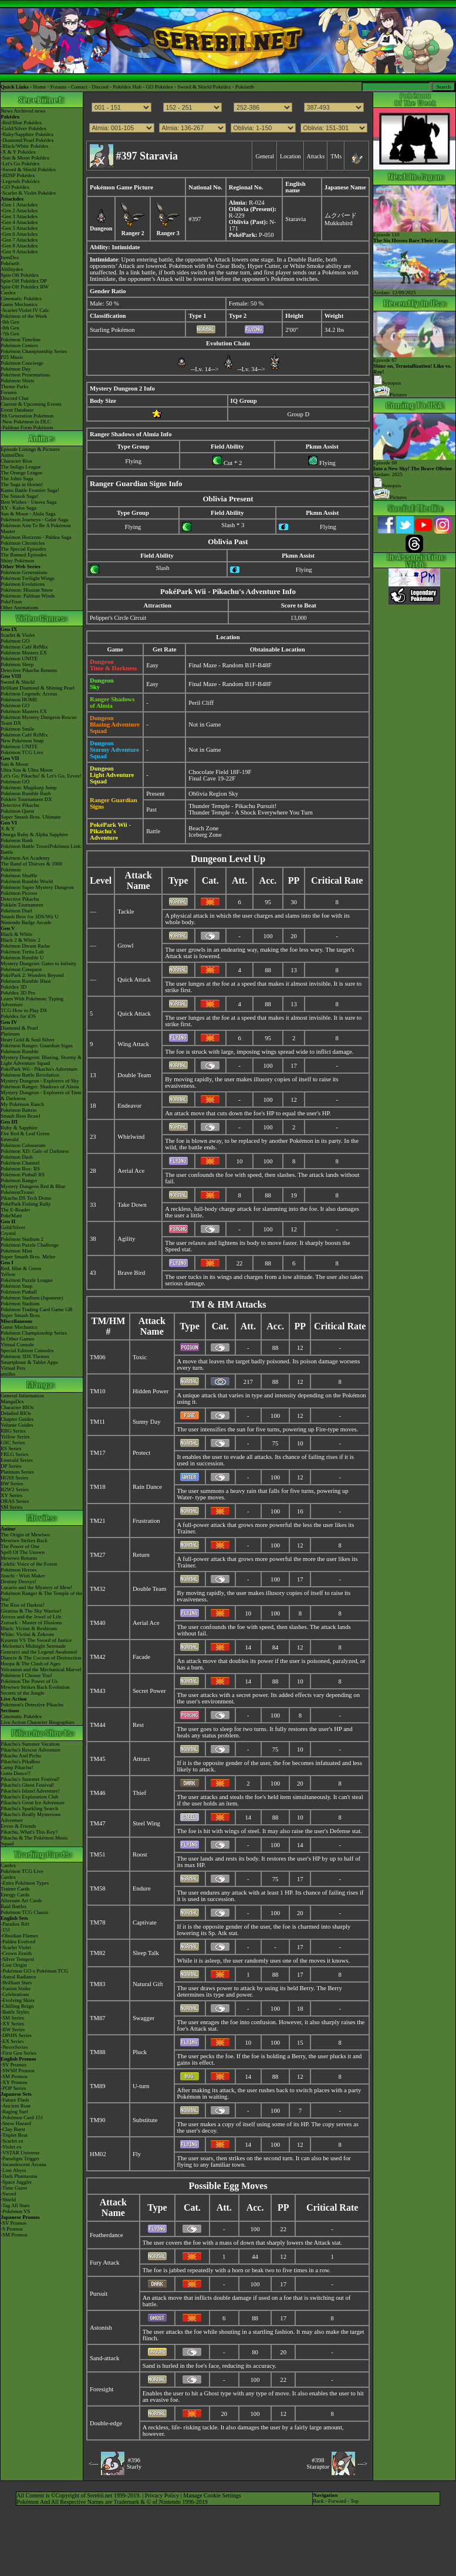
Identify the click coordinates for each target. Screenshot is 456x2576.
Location (290, 156)
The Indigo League (20, 467)
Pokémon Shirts (17, 380)
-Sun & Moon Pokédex (25, 158)
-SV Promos (13, 2065)
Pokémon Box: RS (20, 1169)
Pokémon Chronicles (23, 543)
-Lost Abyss (13, 2170)
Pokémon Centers (19, 345)
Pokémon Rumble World (27, 881)
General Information (22, 1396)
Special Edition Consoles (27, 1350)
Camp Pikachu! (17, 1767)
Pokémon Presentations (25, 375)
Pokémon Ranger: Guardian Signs (37, 1045)
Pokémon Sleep (17, 664)
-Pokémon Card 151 (22, 2117)
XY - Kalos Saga (18, 508)
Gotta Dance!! (16, 1773)
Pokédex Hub (127, 87)
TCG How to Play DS (24, 1010)
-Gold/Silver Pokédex (23, 128)
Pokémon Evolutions (23, 584)
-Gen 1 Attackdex (19, 205)
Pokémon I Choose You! (26, 1675)
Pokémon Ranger (19, 1180)
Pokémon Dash (17, 1157)
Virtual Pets (13, 1368)
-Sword (8, 2194)
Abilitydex (12, 269)
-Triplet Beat (14, 2135)
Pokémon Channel (20, 1163)
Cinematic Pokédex (21, 298)
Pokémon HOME (19, 699)
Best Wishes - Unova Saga (28, 502)
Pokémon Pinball (19, 1292)
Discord (100, 87)
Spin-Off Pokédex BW (25, 287)
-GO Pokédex (15, 187)
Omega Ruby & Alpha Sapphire (34, 834)
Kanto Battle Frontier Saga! (30, 490)
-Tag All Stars (15, 2205)
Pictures (390, 395)
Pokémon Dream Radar (25, 946)
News (7, 111)
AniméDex (12, 455)
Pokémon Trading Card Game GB (37, 1309)
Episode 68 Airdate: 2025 (414, 466)
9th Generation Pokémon (27, 416)
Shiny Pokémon (17, 561)
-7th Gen (10, 334)
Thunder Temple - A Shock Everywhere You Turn (250, 812)
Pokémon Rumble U (22, 958)
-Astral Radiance (18, 1977)
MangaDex (12, 1401)
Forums (58, 87)
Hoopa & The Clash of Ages (30, 1664)
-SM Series (12, 2018)
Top (354, 2501)
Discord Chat (15, 398)
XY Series (11, 1495)
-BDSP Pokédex (18, 175)
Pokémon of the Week (24, 316)
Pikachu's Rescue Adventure (30, 1750)
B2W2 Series (15, 1489)
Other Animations (19, 607)
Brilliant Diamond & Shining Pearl (38, 688)
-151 (6, 1930)
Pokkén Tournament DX (26, 799)
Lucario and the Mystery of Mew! (36, 1587)
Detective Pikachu (20, 805)
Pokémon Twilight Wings (28, 578)
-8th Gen (10, 328)
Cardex (8, 293)
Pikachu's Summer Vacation (30, 1744)
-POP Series (13, 2088)
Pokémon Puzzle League (27, 1280)
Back (318, 2501)
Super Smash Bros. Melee (28, 1257)
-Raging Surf (14, 2112)
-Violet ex (11, 2147)
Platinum (10, 1034)
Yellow (8, 1274)
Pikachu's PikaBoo (20, 1761)
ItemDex (10, 257)
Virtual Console (17, 1345)
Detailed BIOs (16, 1413)
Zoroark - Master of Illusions (31, 1622)
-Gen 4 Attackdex (19, 222)
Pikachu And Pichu (21, 1756)
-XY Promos (14, 2082)
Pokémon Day (16, 369)
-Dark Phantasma (19, 2176)
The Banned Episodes (23, 555)
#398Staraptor (317, 2463)
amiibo (8, 1374)
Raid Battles (13, 1906)
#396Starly (134, 2463)
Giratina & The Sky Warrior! (31, 1611)
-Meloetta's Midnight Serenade (33, 1646)
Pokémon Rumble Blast (26, 981)
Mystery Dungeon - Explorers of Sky (40, 1081)
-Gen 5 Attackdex (19, 228)
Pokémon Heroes (19, 1570)
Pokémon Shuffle (19, 875)
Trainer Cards (15, 1889)
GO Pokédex (159, 87)
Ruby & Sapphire (19, 1128)
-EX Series (12, 2041)
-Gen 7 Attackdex (19, 240)
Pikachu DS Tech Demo (26, 1198)
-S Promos (12, 2229)
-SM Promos (14, 2076)
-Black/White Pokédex (25, 146)
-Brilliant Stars (16, 1983)
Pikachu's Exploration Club (30, 1797)
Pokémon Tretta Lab (22, 952)
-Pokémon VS (16, 2211)
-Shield (8, 2199)
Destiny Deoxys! (18, 1581)
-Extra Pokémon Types (25, 1883)
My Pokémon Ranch (22, 1104)
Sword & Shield (18, 682)
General (264, 156)
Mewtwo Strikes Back (24, 1540)
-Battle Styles (15, 2012)
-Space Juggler (16, 2182)
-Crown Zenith (16, 1953)
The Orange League (21, 473)
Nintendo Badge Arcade (26, 922)
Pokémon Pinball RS (23, 1174)
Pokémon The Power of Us (29, 1681)
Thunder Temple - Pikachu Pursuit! (232, 806)
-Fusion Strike (16, 1988)
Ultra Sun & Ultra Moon (27, 770)
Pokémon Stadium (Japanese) (32, 1298)
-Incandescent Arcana (23, 2164)
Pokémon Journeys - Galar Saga (34, 519)
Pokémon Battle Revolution (30, 1075)
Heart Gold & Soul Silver (28, 1040)
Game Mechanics (19, 304)
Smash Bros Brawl (20, 1116)
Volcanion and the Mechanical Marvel (41, 1669)
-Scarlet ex (12, 2141)
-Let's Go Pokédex (20, 164)
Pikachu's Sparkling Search (29, 1808)
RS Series (11, 1448)
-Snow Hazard (16, 2123)
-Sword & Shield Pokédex (28, 169)
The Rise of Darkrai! (23, 1605)
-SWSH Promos (18, 2070)
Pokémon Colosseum (23, 1145)
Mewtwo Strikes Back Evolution (35, 1687)
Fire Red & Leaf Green (25, 1133)
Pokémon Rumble (20, 1051)
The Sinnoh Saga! (20, 496)
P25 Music (12, 357)
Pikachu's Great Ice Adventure (33, 1802)
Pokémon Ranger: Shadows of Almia (40, 1087)
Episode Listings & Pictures (30, 449)
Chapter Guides (17, 1419)
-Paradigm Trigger (20, 2158)
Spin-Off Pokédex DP (24, 281)
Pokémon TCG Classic (25, 1912)
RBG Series (13, 1431)
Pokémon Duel (16, 911)
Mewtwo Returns (19, 1558)
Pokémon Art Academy (25, 858)
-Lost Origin (14, 1965)
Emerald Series (17, 1460)
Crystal (8, 1233)
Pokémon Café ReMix (24, 647)
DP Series (11, 1466)
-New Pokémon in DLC (26, 422)
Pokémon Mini (16, 1251)
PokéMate (11, 1216)
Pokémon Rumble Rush (26, 793)
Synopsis (387, 485)
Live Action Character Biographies (38, 1722)
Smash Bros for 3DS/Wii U (30, 916)
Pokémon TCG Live (22, 752)
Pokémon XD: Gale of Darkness (35, 1151)
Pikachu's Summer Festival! (30, 1779)
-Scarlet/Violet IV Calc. (25, 310)
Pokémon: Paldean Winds (28, 596)
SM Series (11, 1507)
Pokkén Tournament (22, 905)
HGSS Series (14, 1478)
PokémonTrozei (17, 1192)
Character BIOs (17, 1407)
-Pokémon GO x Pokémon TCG (34, 1971)
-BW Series (13, 2029)
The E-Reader (15, 1210)
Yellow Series (15, 1437)
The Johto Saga (17, 478)
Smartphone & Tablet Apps (29, 1362)
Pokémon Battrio (18, 1110)
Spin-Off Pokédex (20, 275)
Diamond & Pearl (19, 1028)
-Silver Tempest (17, 1959)
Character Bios (16, 461)
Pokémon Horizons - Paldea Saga (36, 537)
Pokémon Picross (19, 893)
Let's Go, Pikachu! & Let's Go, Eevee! (41, 776)
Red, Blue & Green (21, 1268)
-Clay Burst (13, 2129)
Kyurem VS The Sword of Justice (36, 1640)
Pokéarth (244, 87)
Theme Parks (14, 386)
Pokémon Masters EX (24, 653)
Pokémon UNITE (19, 658)
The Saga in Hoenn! (22, 484)
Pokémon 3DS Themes (25, 1356)
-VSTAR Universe (20, 2153)
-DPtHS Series (16, 2035)
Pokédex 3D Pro (18, 993)
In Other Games (17, 1339)
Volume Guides (17, 1425)
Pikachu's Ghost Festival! (28, 1785)
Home (39, 87)
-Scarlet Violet (16, 1947)
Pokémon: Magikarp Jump (29, 787)
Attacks (316, 156)
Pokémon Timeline (20, 339)
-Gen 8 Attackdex (19, 246)
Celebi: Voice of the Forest (29, 1564)
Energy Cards (15, 1895)
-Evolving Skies (18, 2000)
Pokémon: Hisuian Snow (27, 590)
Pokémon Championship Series (34, 351)
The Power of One (20, 1546)
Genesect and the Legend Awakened (39, 1652)
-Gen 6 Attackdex (19, 234)
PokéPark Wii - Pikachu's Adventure (39, 1069)
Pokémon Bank (17, 840)
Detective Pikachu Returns (29, 670)
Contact (79, 87)
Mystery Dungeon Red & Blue (33, 1186)
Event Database (17, 410)
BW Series (12, 1483)
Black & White (16, 934)
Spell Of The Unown (23, 1552)
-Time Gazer (14, 2188)
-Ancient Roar (16, 2106)
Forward (337, 2501)
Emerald (10, 1139)
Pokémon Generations (24, 572)
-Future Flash (15, 2100)
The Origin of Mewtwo (25, 1535)
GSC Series (13, 1442)
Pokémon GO (15, 641)
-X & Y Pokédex (18, 152)
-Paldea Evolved (18, 1941)
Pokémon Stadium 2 (22, 1239)
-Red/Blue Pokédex (21, 122)
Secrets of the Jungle (23, 1693)
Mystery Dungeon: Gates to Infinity (38, 963)
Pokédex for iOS (18, 1016)
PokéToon (11, 602)
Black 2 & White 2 (20, 940)
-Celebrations (15, 1994)
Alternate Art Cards (21, 1900)
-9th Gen (10, 322)
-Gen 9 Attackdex (19, 251)
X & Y (8, 828)
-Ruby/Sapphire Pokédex (27, 134)
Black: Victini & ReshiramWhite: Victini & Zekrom (29, 1631)
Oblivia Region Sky (213, 793)
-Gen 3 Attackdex (19, 216)
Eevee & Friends (18, 1826)
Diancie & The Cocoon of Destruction (41, 1658)
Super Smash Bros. (21, 1315)
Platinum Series (17, 1472)
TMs (336, 156)
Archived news (29, 111)
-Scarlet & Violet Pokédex (28, 193)
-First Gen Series (18, 2053)
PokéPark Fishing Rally (26, 1204)
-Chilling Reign (17, 2006)
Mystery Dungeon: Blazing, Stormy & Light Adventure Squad (41, 1060)
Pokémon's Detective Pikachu (32, 1705)
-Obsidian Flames (19, 1936)
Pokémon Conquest (21, 969)
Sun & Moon (14, 764)
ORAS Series (15, 1501)
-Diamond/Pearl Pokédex (27, 140)
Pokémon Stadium (20, 1303)
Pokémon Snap (16, 1286)
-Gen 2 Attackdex (19, 210)
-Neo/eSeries (14, 2047)
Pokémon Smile (17, 729)
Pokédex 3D (13, 987)
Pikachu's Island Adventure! (30, 1791)
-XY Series (12, 2024)
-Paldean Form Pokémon (27, 427)
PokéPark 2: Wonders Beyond (32, 975)
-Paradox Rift (15, 1924)
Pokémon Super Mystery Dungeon (37, 887)
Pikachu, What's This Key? (29, 1832)
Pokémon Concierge (22, 363)
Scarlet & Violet (18, 635)
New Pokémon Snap (22, 741)
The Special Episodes (23, 549)
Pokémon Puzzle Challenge (30, 1245)
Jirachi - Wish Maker (23, 1576)
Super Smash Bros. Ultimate (31, 817)
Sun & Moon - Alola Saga (28, 514)
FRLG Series (14, 1454)
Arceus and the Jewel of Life (31, 1617)
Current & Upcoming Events (31, 404)
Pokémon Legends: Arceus (29, 694)
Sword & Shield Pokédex (204, 87)
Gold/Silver (13, 1227)
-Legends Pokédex (20, 181)
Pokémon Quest (17, 811)
